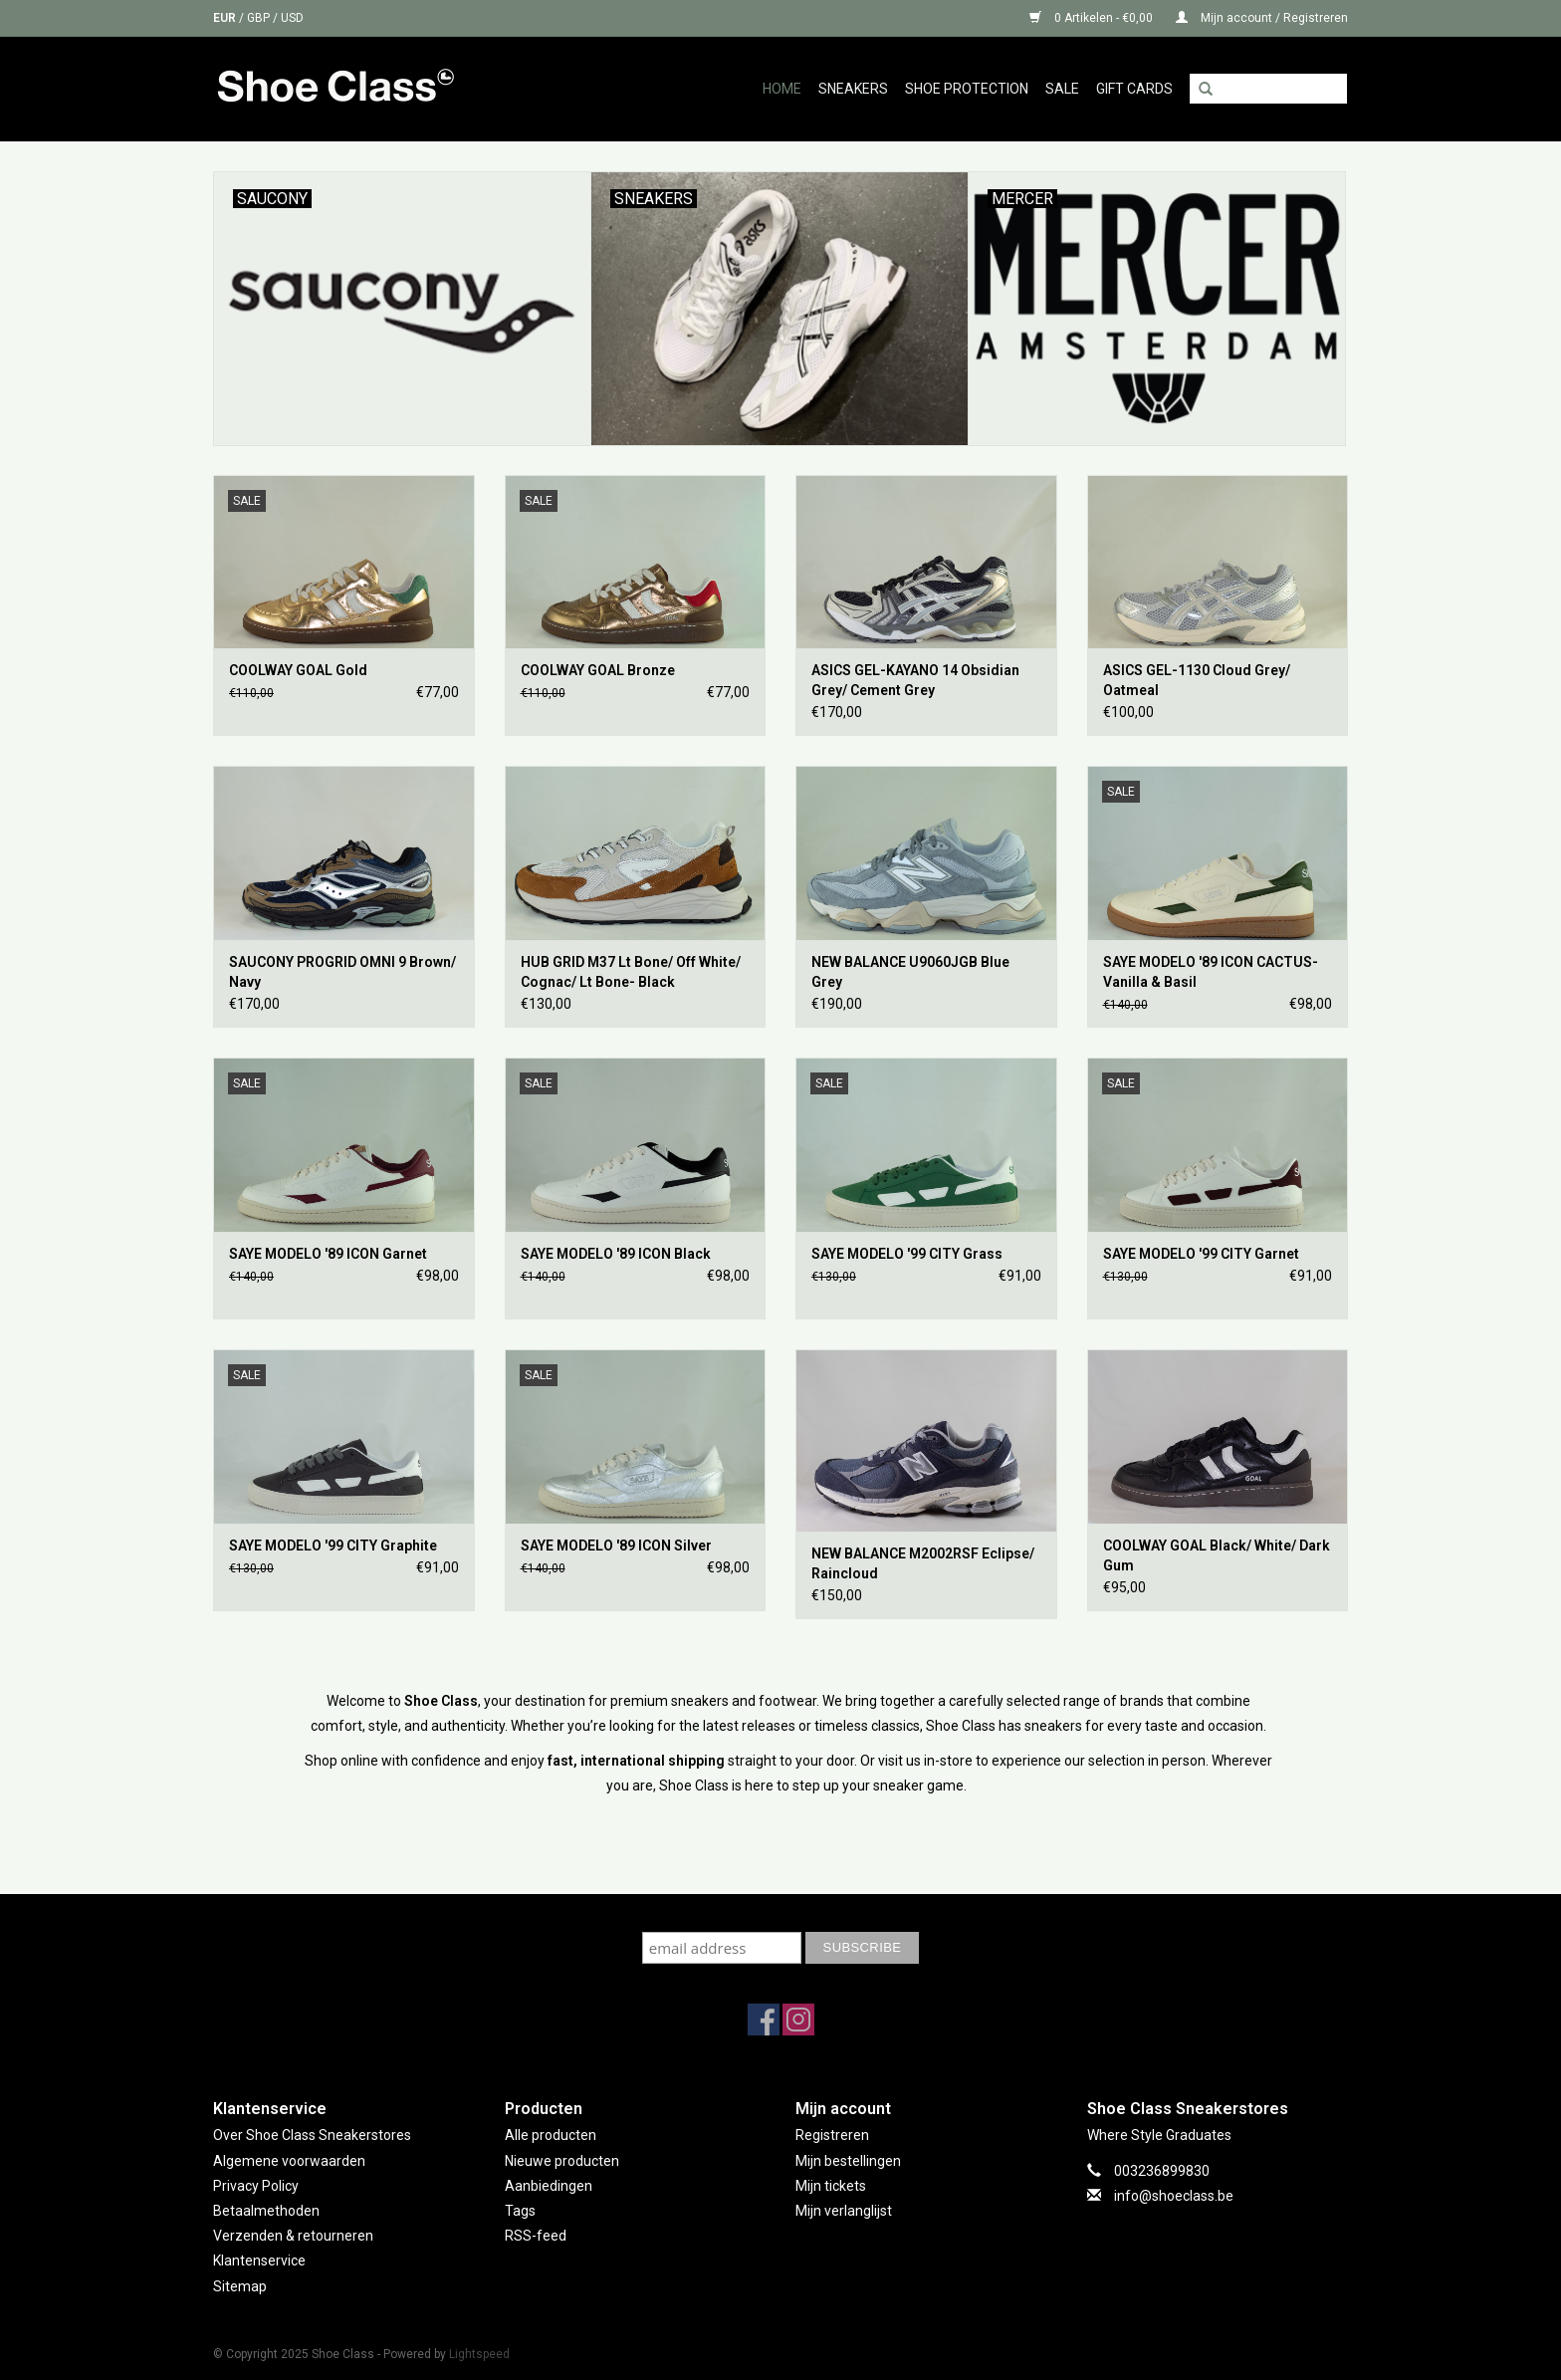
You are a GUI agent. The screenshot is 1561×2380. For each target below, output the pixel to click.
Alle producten (550, 2135)
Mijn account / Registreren (1262, 18)
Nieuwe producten (562, 2161)
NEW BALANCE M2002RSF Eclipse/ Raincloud (922, 1563)
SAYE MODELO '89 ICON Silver (616, 1545)
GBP (260, 18)
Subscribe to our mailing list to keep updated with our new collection (780, 1912)
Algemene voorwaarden (289, 2161)
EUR (226, 18)
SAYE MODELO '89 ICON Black (616, 1254)
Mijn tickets (830, 2186)
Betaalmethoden (266, 2211)
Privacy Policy (256, 2186)
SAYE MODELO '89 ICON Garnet (328, 1254)
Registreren (832, 2135)
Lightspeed (479, 2354)
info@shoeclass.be (1173, 2196)
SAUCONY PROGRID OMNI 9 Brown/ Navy (342, 972)
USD (292, 18)
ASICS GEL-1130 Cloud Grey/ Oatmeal (1196, 680)
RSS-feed (535, 2236)
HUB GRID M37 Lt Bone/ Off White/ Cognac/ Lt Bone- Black (631, 972)
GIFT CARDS (1134, 89)
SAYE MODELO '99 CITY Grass (907, 1254)
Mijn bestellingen (848, 2161)
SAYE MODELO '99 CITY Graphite (333, 1545)
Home (782, 89)
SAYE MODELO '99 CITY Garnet (1201, 1254)
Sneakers (853, 89)
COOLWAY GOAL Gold (298, 670)
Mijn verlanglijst (843, 2211)
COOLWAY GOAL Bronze (598, 670)
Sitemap (240, 2286)
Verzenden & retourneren (293, 2236)
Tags (520, 2211)
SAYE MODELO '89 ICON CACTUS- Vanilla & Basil (1210, 972)
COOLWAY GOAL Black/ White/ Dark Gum (1216, 1555)
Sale (1062, 89)
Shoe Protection (966, 89)
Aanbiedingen (548, 2186)
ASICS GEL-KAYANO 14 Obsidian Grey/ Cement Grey (915, 680)
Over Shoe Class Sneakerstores (312, 2135)
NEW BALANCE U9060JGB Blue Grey (910, 972)
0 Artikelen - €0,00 (1092, 18)
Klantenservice (259, 2260)
